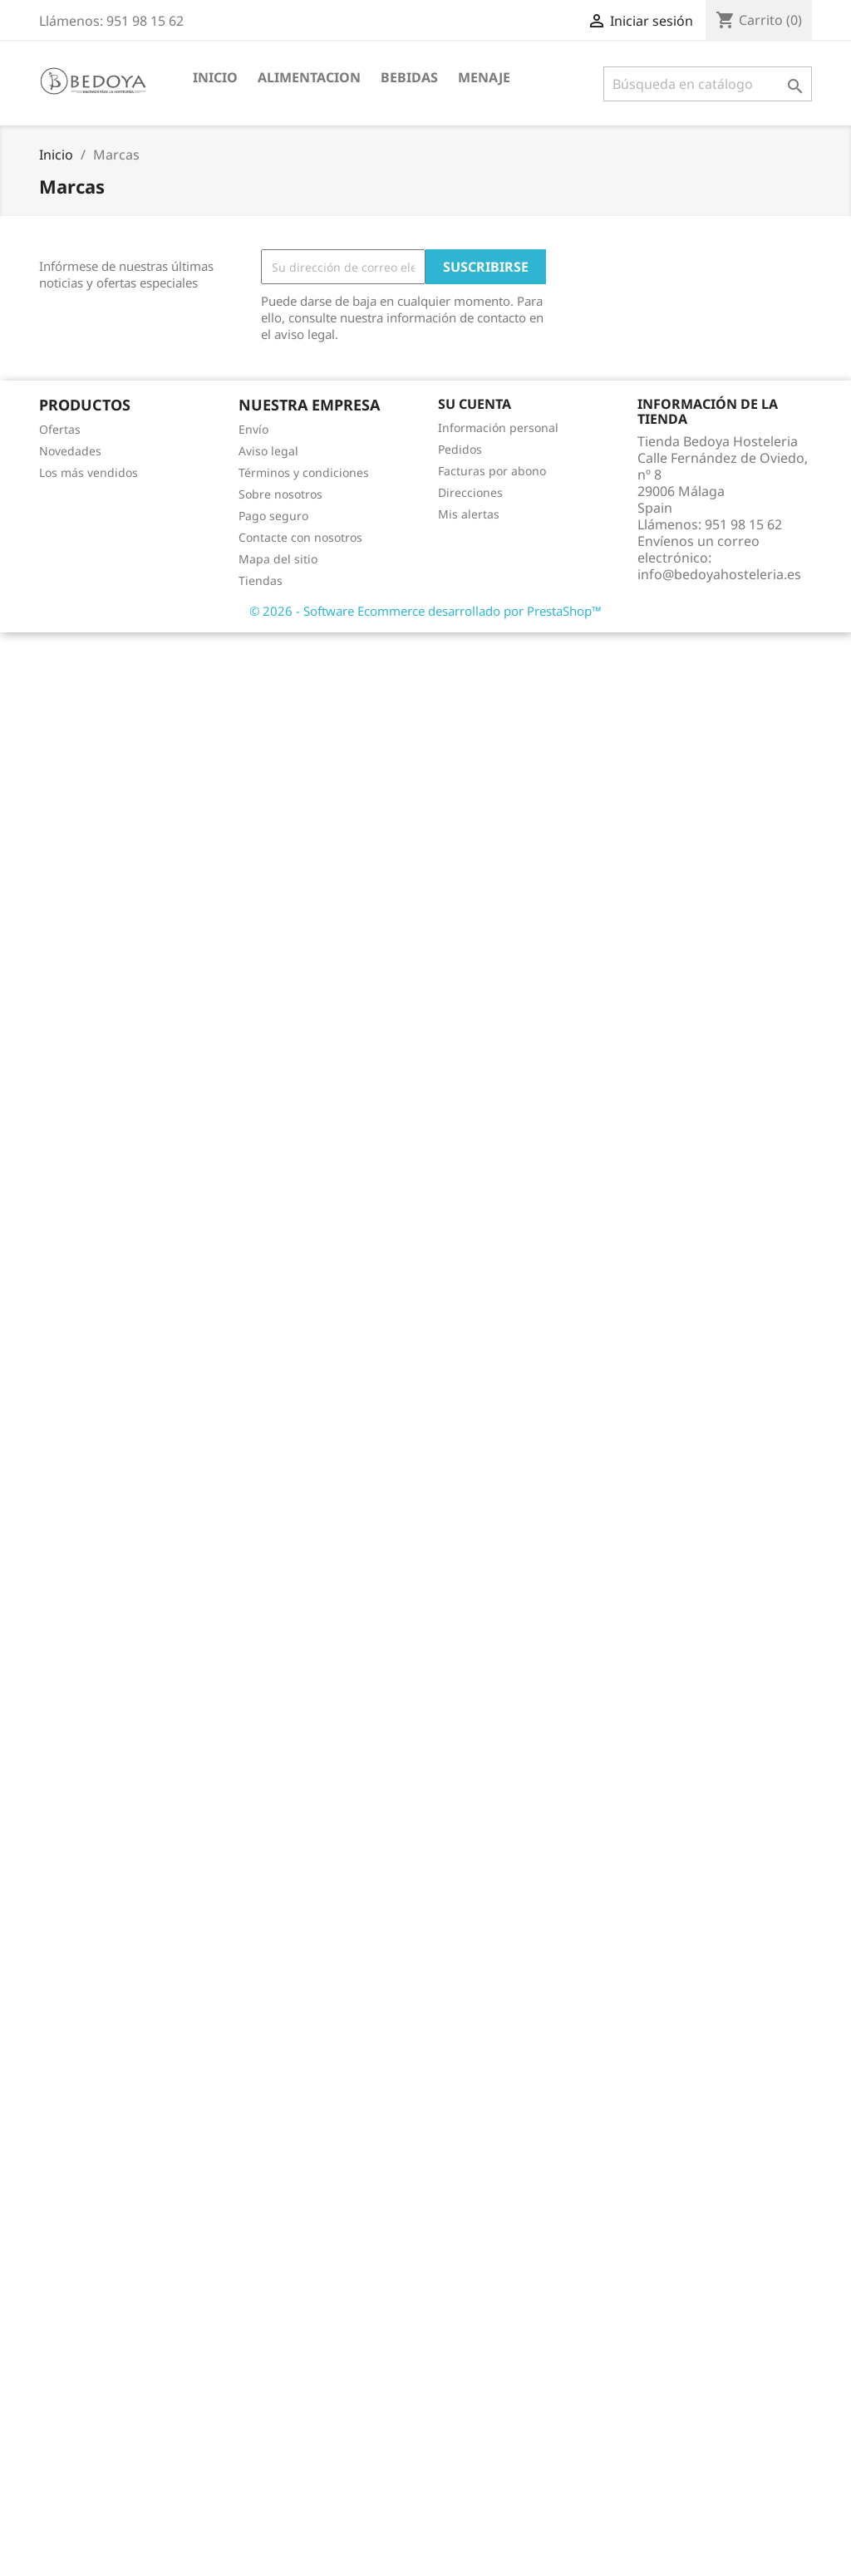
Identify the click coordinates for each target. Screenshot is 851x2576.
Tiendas (261, 580)
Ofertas (60, 429)
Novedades (70, 451)
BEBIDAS (409, 77)
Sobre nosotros (280, 494)
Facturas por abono (492, 471)
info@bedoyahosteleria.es (719, 574)
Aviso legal (268, 451)
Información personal (498, 427)
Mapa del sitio (278, 559)
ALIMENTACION (309, 77)
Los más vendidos (88, 472)
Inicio (215, 77)
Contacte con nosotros (300, 537)
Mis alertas (468, 514)
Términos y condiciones (304, 472)
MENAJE (484, 77)
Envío (253, 429)
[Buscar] (707, 83)
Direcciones (470, 492)
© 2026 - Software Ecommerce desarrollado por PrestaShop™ (425, 610)
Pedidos (460, 449)
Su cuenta (474, 404)
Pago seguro (273, 516)
